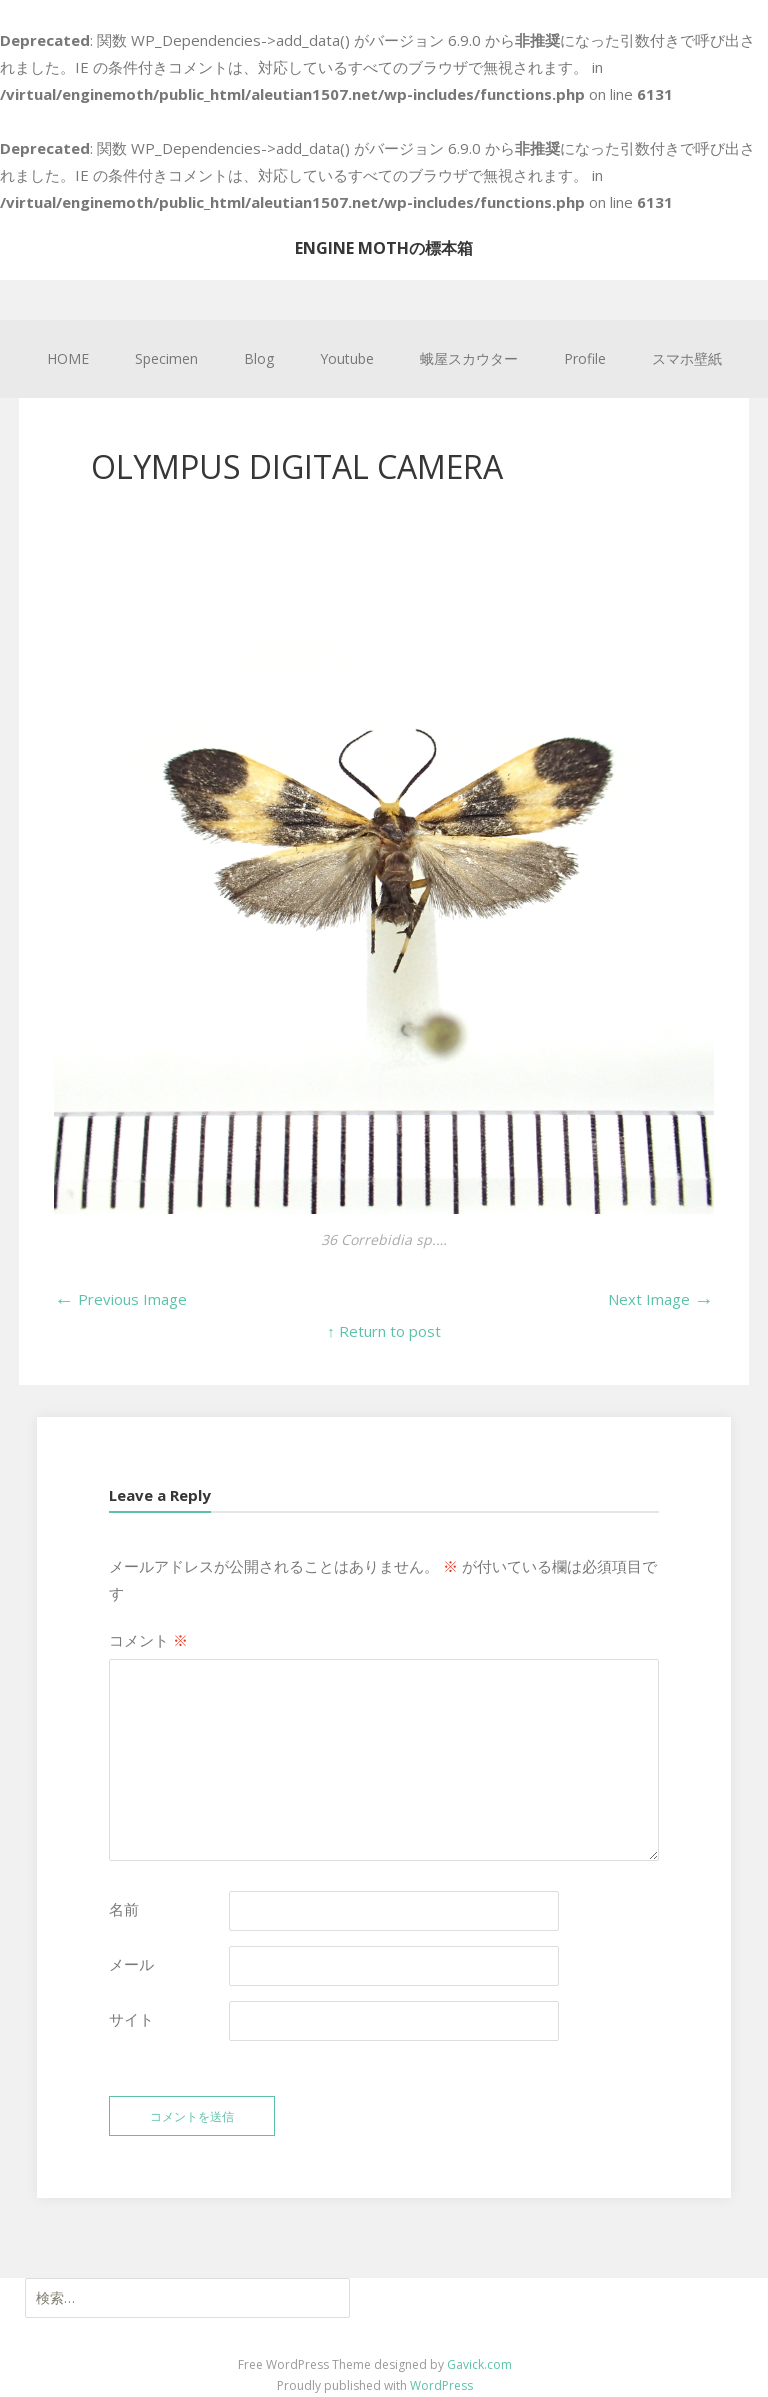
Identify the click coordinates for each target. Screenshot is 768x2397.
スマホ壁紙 (687, 358)
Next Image (661, 1299)
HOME (68, 358)
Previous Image (120, 1299)
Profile (585, 358)
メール (131, 1964)
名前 (124, 1909)
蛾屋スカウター (469, 358)
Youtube (347, 358)
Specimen (166, 358)
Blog (259, 358)
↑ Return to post (384, 1331)
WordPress (441, 2385)
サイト (131, 2019)
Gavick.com (479, 2364)
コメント (148, 1640)
